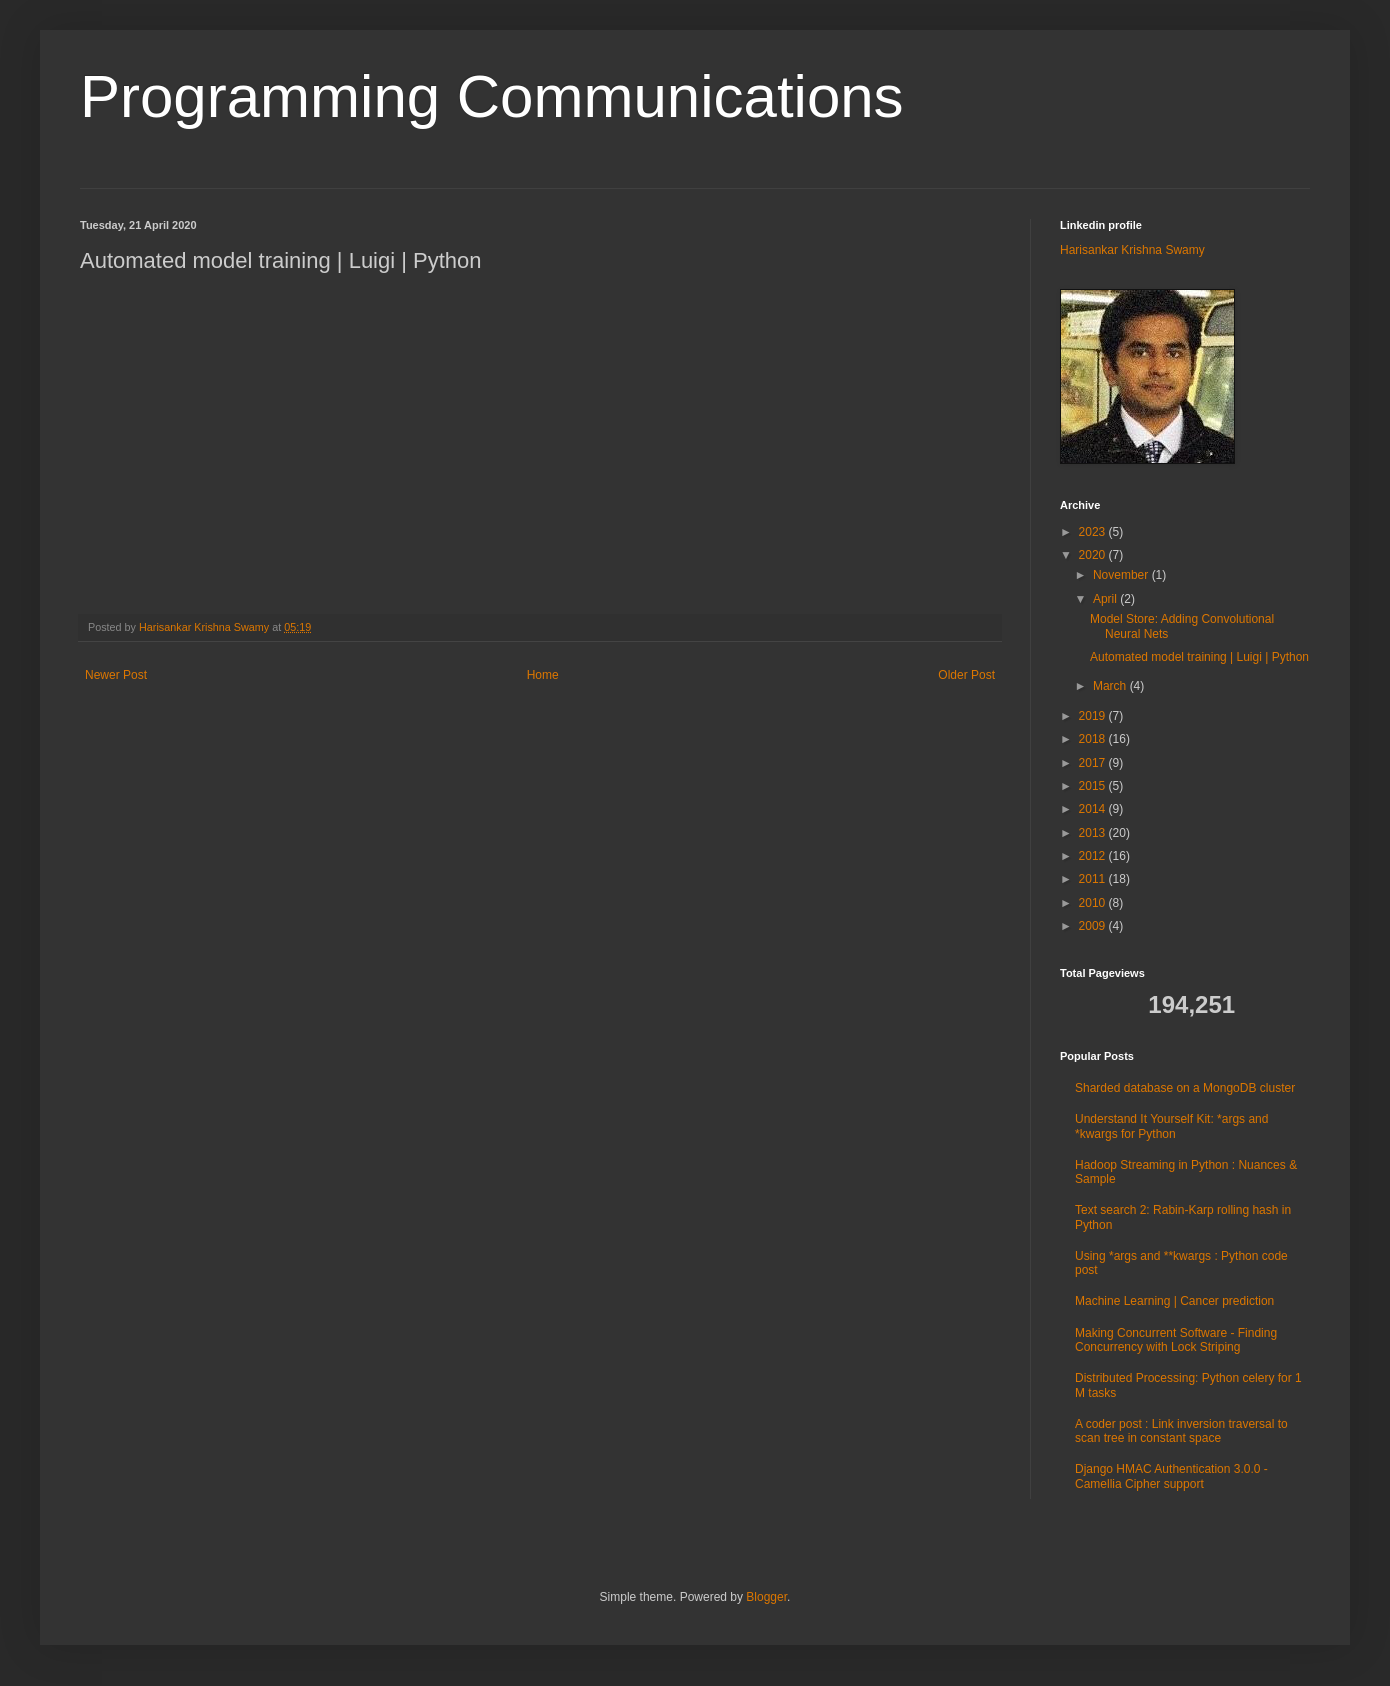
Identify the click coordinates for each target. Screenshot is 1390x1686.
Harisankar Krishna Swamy (205, 627)
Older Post (966, 675)
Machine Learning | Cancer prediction (1174, 1301)
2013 (1094, 833)
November (1122, 575)
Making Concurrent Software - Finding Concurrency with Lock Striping (1176, 1340)
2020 (1094, 555)
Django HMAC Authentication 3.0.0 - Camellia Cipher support (1171, 1476)
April (1106, 599)
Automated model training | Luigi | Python (1199, 657)
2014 (1094, 809)
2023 (1094, 532)
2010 (1094, 903)
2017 (1094, 763)
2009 (1094, 926)
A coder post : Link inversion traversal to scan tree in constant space (1181, 1431)
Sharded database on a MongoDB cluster (1185, 1088)
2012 (1094, 856)
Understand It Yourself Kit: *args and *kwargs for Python (1171, 1126)
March (1111, 686)
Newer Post (116, 675)
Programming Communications (492, 96)
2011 (1094, 879)
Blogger (766, 1597)
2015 (1094, 786)
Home (543, 675)
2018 (1094, 739)
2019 (1094, 716)
